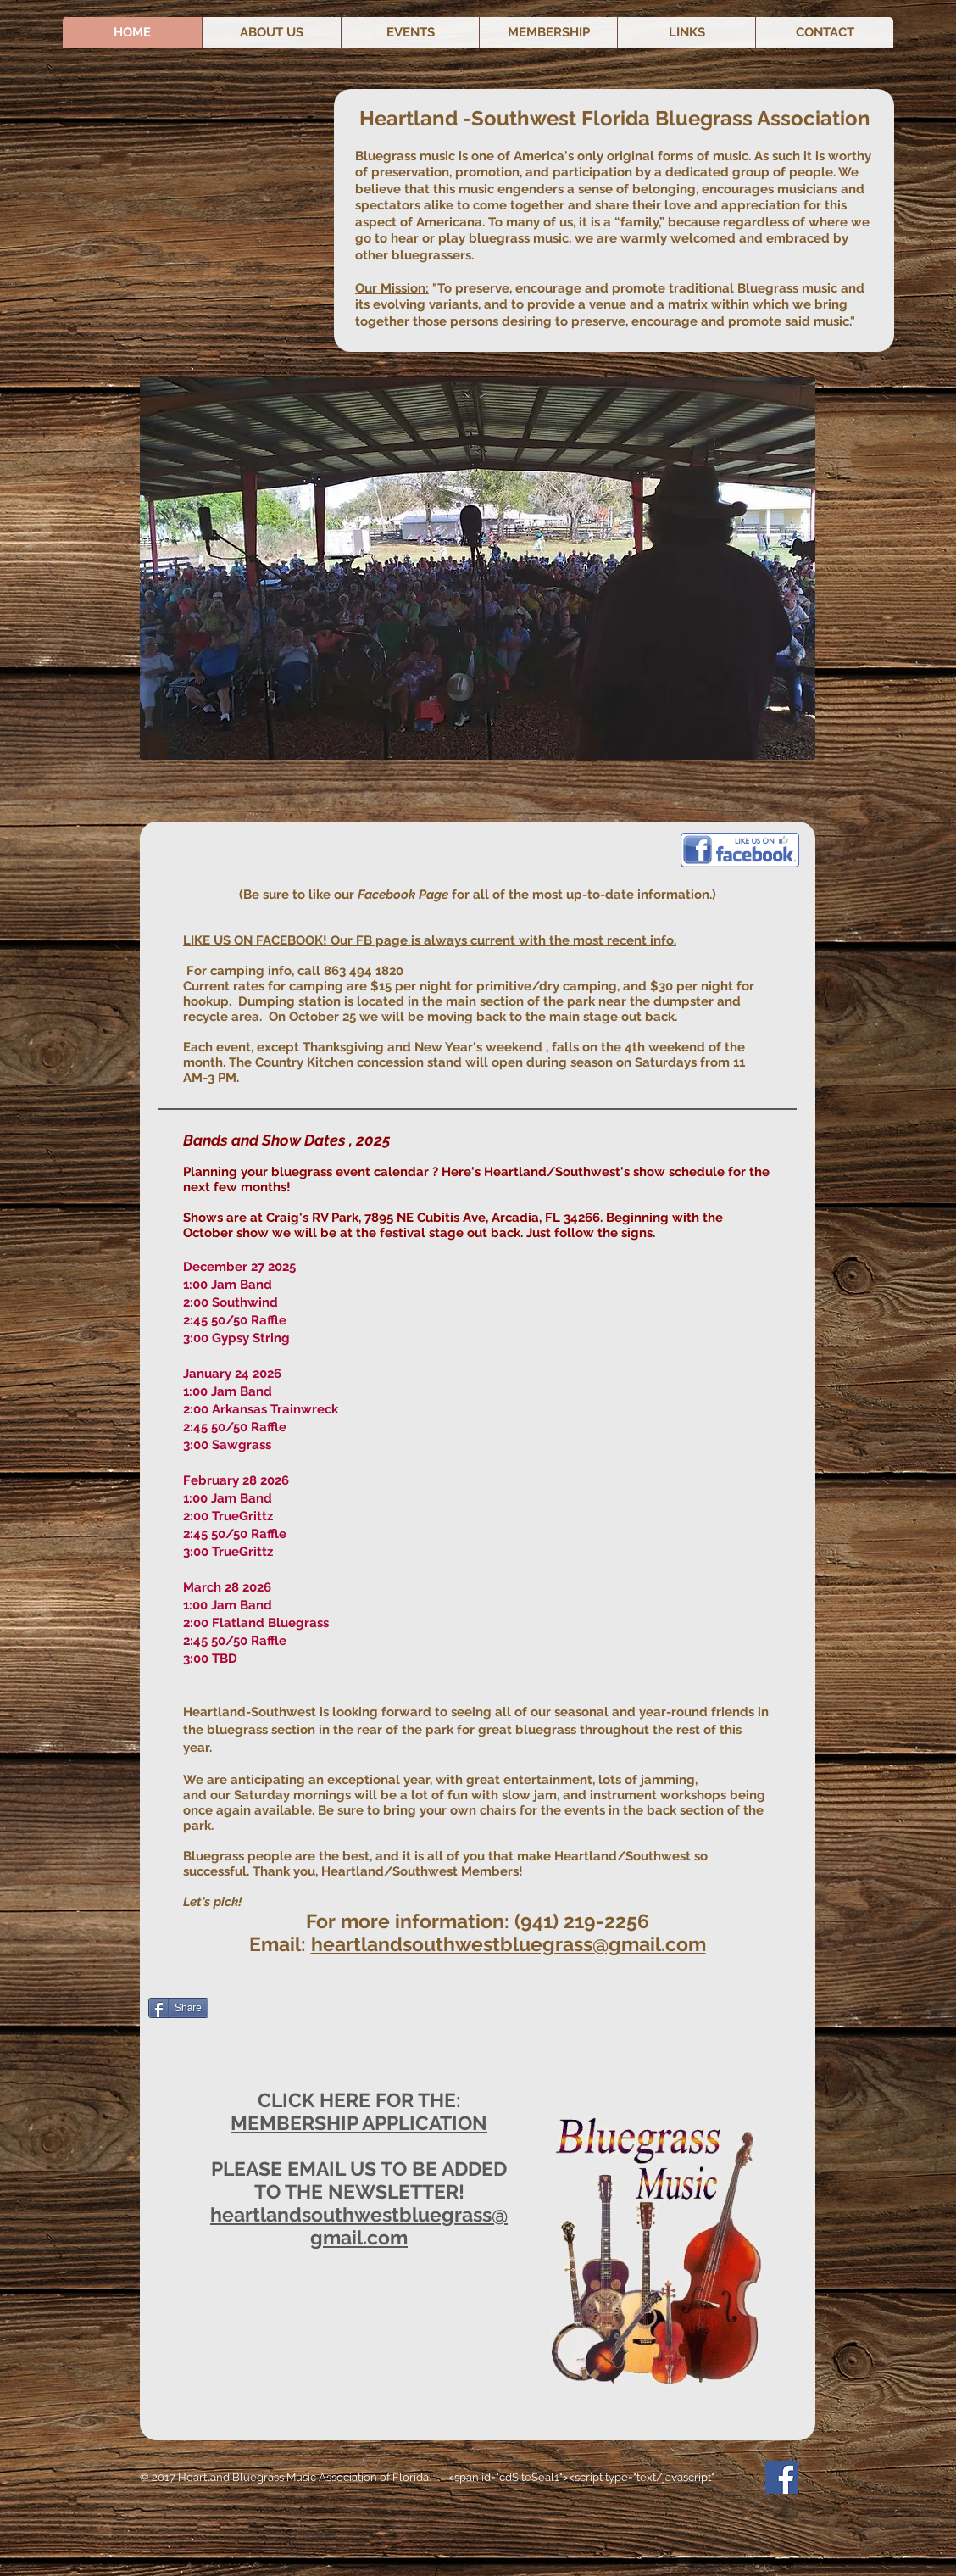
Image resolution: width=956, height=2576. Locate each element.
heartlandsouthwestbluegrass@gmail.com (508, 1943)
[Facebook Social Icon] (781, 2477)
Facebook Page (403, 894)
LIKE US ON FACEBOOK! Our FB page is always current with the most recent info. (429, 940)
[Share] (178, 2008)
